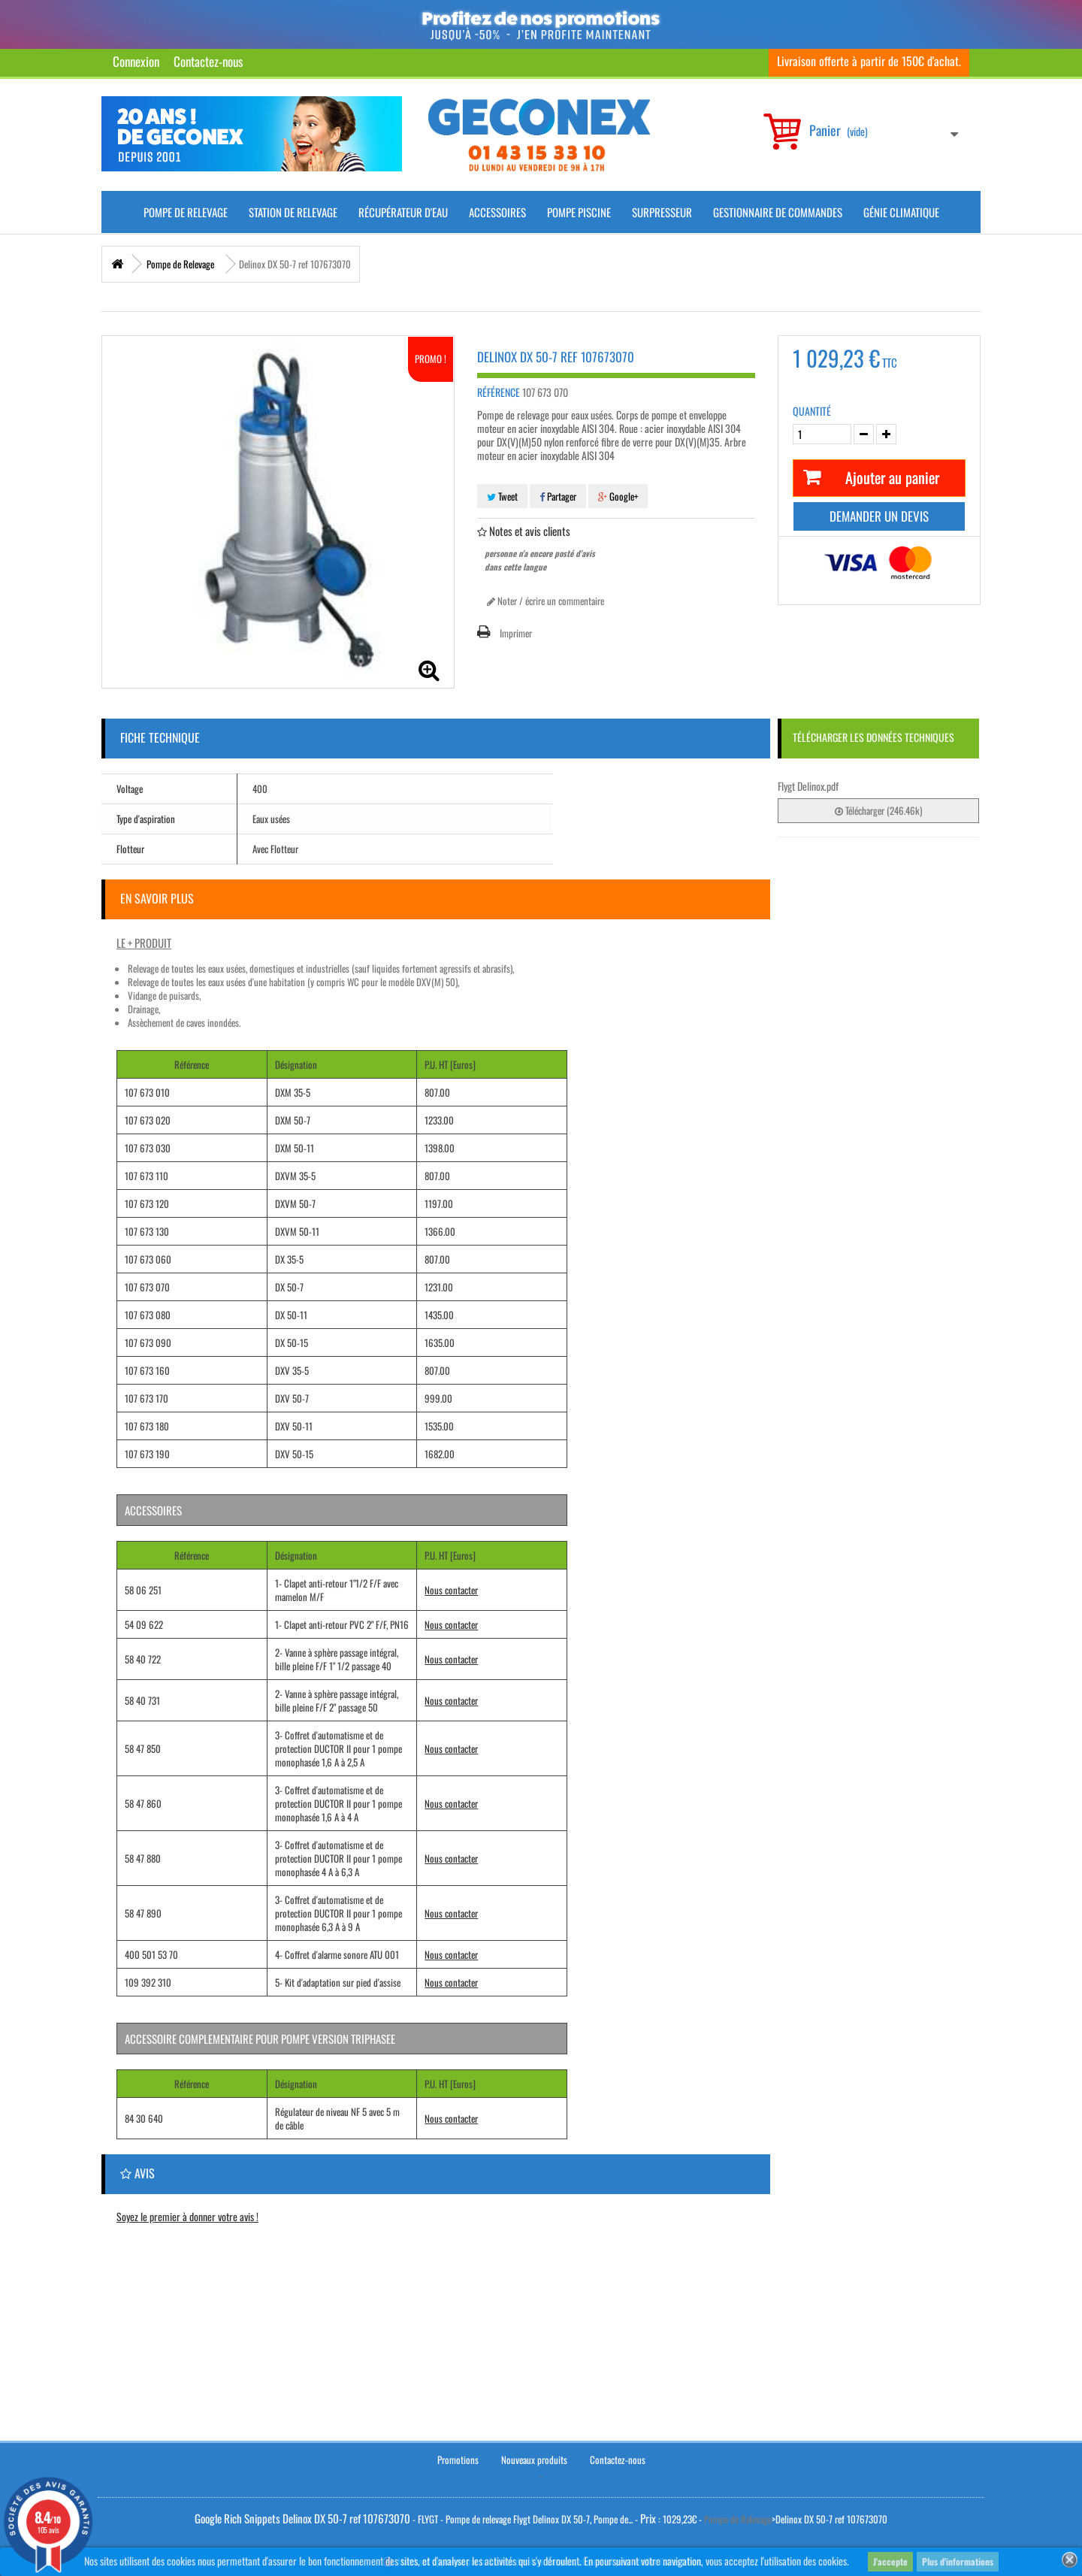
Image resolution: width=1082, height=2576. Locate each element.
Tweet (502, 496)
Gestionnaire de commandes (777, 212)
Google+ (618, 496)
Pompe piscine (579, 212)
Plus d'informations (957, 2561)
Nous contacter (451, 1589)
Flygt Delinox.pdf (808, 786)
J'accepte (890, 2561)
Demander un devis (879, 516)
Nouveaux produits (534, 2457)
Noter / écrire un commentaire (545, 600)
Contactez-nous (208, 61)
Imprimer (516, 632)
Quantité (812, 411)
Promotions (458, 2457)
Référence (498, 392)
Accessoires (497, 212)
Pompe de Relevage (186, 212)
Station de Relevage (293, 212)
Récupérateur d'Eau (403, 212)
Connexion (136, 61)
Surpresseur (662, 212)
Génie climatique (901, 212)
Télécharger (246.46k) (878, 810)
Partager (557, 496)
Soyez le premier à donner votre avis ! (187, 2216)
